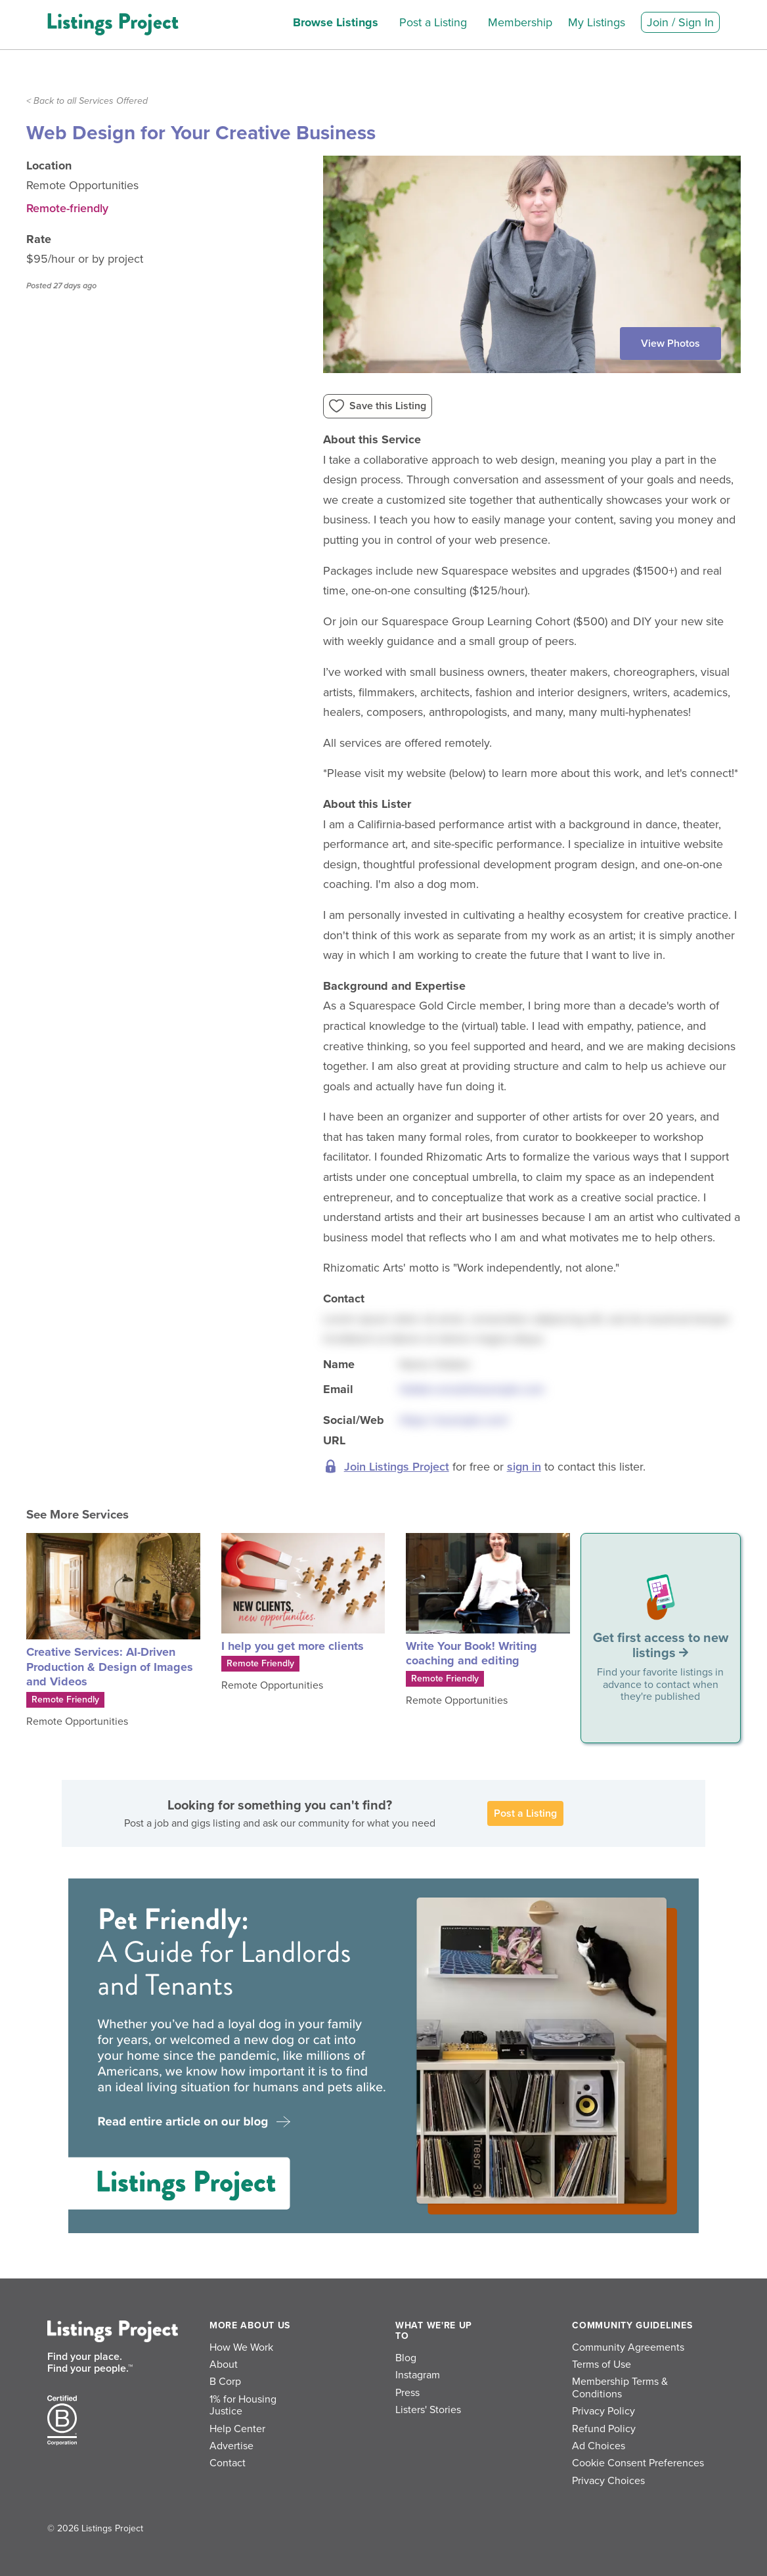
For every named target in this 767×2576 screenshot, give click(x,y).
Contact (227, 2463)
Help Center (237, 2428)
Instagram (417, 2375)
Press (407, 2392)
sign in (524, 1466)
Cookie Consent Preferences (638, 2463)
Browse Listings (335, 22)
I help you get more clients (292, 1646)
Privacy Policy (603, 2411)
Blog (405, 2358)
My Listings (596, 22)
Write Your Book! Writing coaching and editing (471, 1653)
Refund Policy (604, 2428)
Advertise (231, 2446)
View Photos (670, 343)
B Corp (225, 2381)
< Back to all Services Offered (87, 100)
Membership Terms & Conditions (620, 2387)
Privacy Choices (608, 2480)
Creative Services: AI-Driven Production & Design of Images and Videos (109, 1667)
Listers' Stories (428, 2409)
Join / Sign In (680, 22)
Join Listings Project (396, 1466)
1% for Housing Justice (242, 2405)
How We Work (241, 2347)
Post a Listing (433, 22)
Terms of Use (601, 2364)
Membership (520, 22)
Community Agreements (628, 2347)
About (223, 2364)
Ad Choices (598, 2446)
